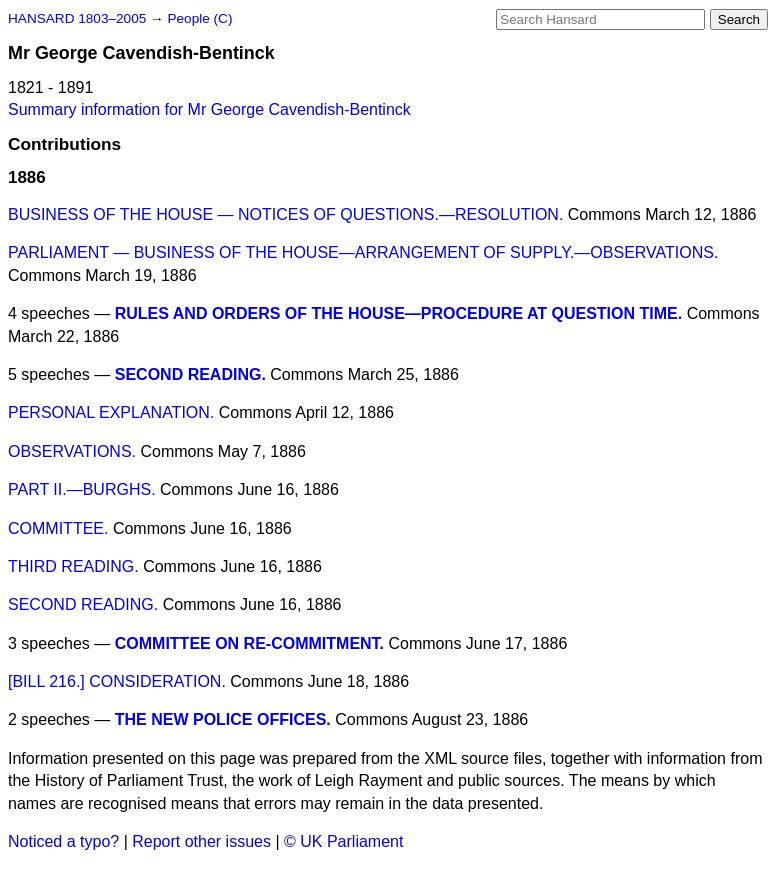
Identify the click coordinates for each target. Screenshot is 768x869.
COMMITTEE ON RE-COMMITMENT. (249, 643)
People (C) (199, 18)
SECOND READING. (190, 374)
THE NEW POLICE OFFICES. (223, 719)
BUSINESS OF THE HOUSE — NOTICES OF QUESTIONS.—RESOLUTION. (285, 214)
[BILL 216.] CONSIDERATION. (117, 681)
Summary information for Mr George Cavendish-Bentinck (209, 109)
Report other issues (201, 841)
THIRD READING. (73, 566)
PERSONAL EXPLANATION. (111, 412)
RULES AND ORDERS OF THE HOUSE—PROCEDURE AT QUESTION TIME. (398, 313)
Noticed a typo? (63, 841)
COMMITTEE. (58, 528)
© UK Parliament (343, 841)
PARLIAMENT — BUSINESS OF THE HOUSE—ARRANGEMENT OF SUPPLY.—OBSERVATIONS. (363, 252)
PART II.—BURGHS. (82, 489)
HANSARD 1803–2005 (77, 18)
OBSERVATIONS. (72, 451)
